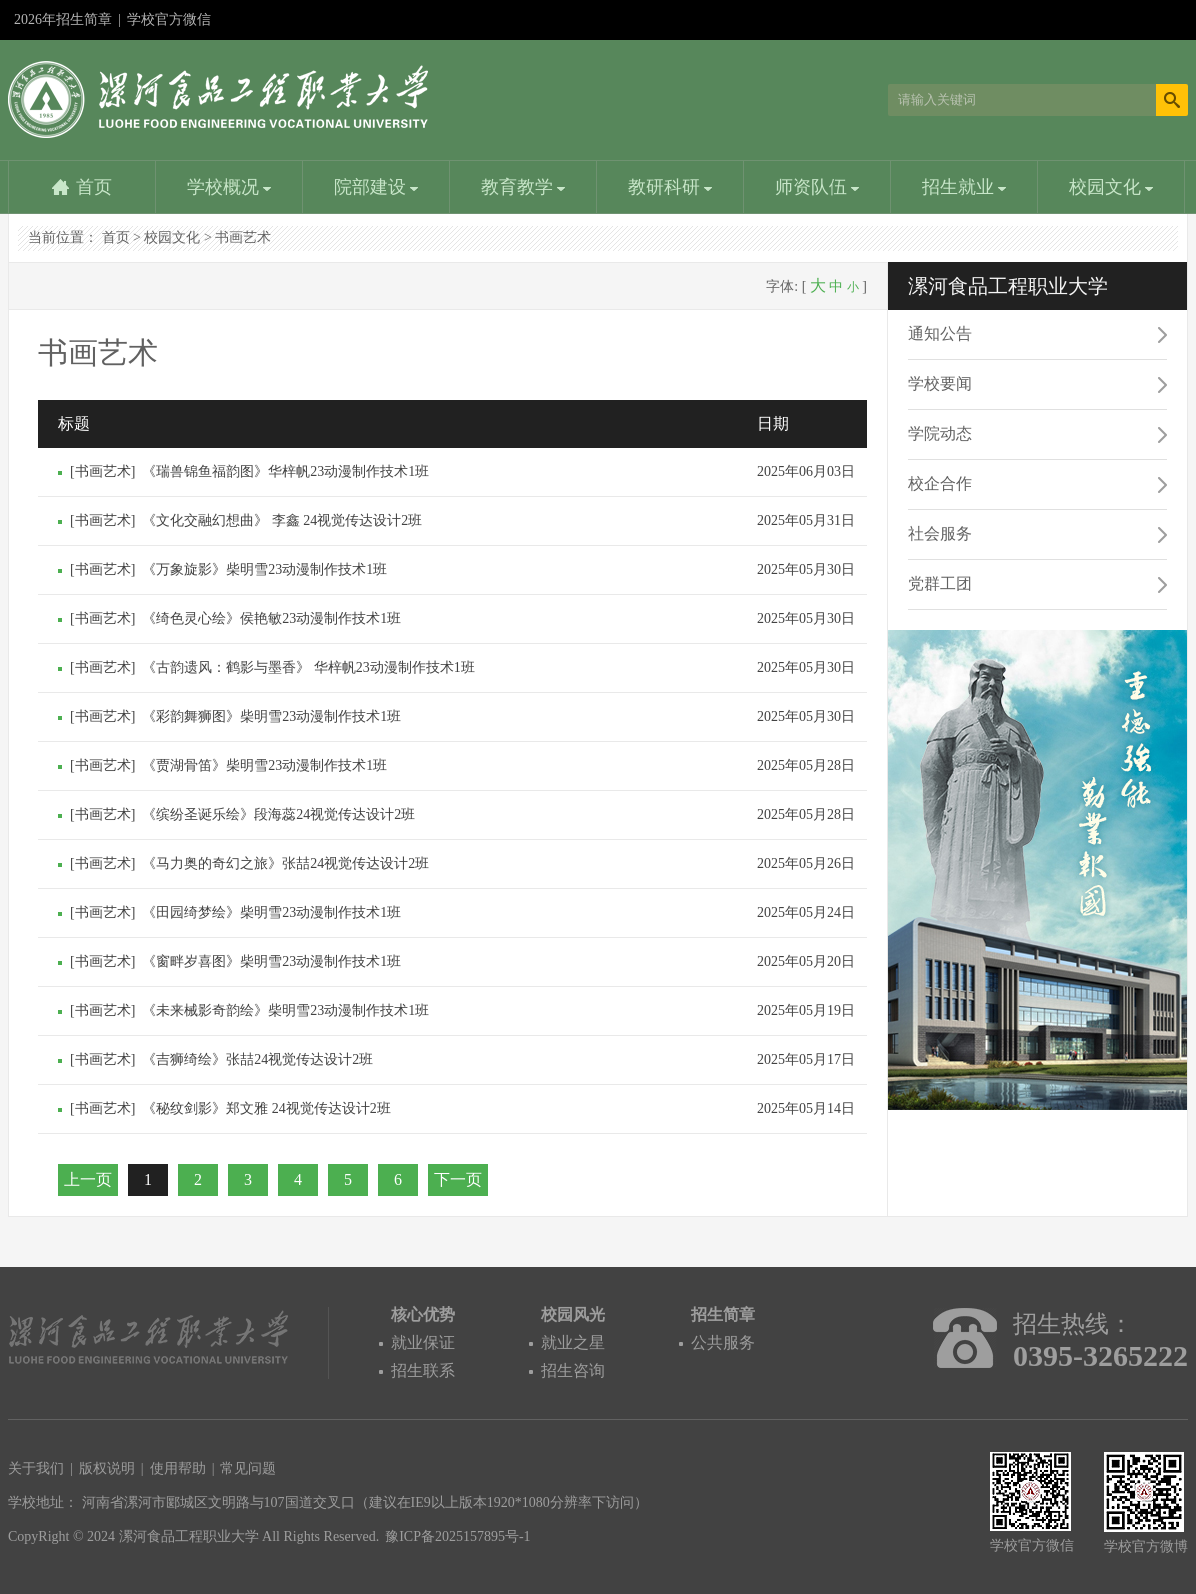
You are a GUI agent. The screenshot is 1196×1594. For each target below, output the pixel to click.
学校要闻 (940, 383)
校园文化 (1111, 187)
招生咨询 (573, 1370)
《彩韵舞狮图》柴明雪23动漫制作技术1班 (271, 716)
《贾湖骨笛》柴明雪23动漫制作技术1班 (264, 765)
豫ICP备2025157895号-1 (457, 1536)
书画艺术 (243, 237)
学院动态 (940, 433)
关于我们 (36, 1468)
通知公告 (940, 333)
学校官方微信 (169, 26)
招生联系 (423, 1370)
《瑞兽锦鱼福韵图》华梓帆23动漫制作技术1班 (285, 471)
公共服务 (723, 1342)
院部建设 (376, 187)
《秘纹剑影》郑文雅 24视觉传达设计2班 (266, 1108)
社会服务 (940, 533)
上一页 (88, 1179)
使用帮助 (178, 1468)
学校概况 (229, 187)
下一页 (458, 1179)
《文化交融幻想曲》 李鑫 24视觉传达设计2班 (282, 520)
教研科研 (670, 187)
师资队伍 (817, 187)
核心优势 (423, 1314)
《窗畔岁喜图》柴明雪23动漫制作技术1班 (271, 961)
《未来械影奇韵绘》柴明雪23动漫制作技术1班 (285, 1010)
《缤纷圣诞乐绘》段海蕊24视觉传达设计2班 (278, 814)
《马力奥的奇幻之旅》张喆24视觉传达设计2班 (285, 863)
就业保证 (423, 1342)
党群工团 (940, 583)
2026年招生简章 (63, 19)
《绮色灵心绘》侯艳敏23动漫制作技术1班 (271, 618)
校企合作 (940, 483)
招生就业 (964, 187)
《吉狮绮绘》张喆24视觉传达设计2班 (257, 1059)
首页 (94, 187)
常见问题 (248, 1468)
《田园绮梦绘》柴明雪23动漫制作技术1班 (271, 912)
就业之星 (573, 1342)
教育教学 (523, 187)
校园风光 (573, 1314)
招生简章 (723, 1314)
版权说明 (107, 1468)
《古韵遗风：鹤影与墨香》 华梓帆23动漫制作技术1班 (308, 667)
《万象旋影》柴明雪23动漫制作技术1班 (264, 569)
